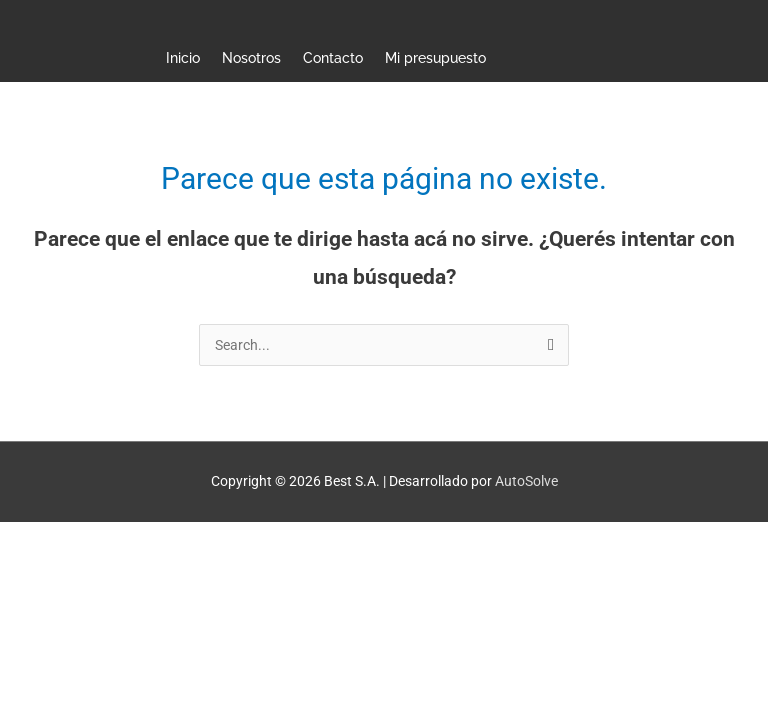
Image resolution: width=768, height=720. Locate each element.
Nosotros (251, 58)
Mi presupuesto (435, 58)
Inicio (183, 58)
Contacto (333, 58)
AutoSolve (526, 481)
